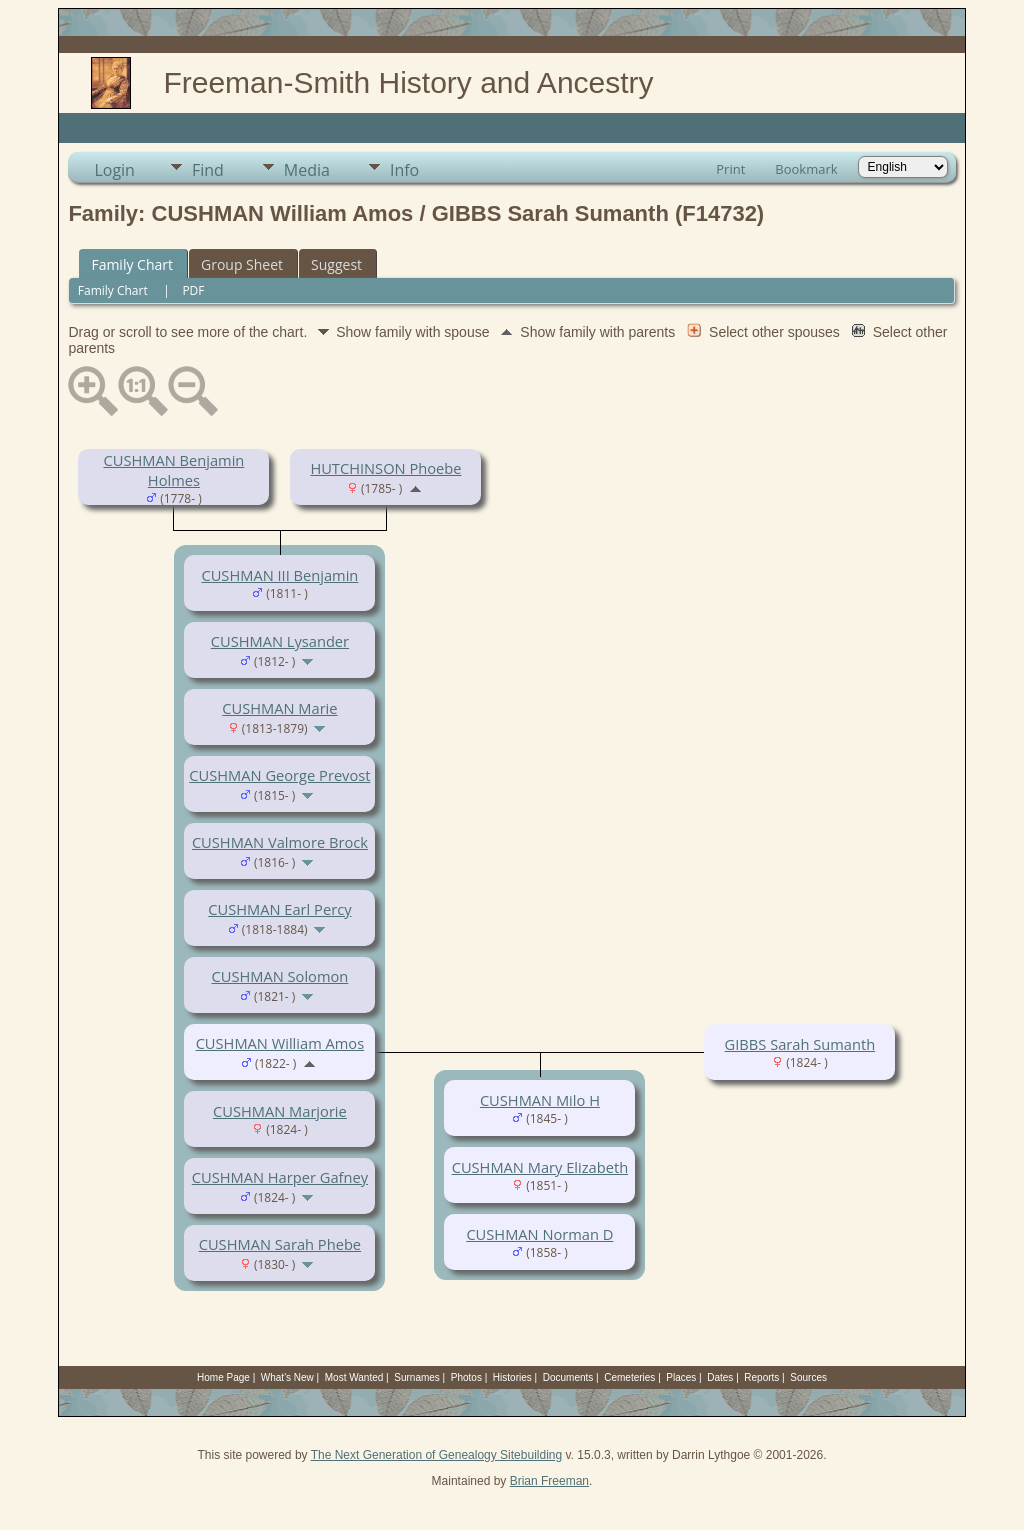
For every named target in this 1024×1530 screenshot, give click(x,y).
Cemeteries (629, 1377)
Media (307, 170)
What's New (287, 1377)
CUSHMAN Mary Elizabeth (540, 1167)
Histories (512, 1377)
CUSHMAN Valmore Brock (280, 842)
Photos (466, 1377)
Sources (808, 1377)
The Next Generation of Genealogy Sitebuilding (437, 1455)
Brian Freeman (549, 1481)
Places (681, 1377)
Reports (761, 1377)
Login (114, 170)
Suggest (336, 264)
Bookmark (806, 169)
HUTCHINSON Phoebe (385, 468)
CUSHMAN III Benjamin (279, 575)
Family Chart (132, 264)
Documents (568, 1377)
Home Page (223, 1377)
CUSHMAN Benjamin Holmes (173, 470)
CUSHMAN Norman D (539, 1234)
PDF (193, 290)
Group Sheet (242, 264)
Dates (720, 1377)
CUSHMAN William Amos (280, 1043)
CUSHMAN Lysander (280, 641)
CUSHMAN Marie (279, 708)
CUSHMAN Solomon (280, 976)
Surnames (417, 1377)
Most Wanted (354, 1377)
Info (404, 170)
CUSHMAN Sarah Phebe (280, 1244)
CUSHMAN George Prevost (279, 775)
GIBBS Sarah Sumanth (800, 1044)
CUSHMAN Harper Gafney (280, 1177)
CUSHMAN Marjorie (280, 1111)
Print (730, 169)
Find (208, 170)
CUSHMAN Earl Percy (279, 909)
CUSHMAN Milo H (540, 1100)
